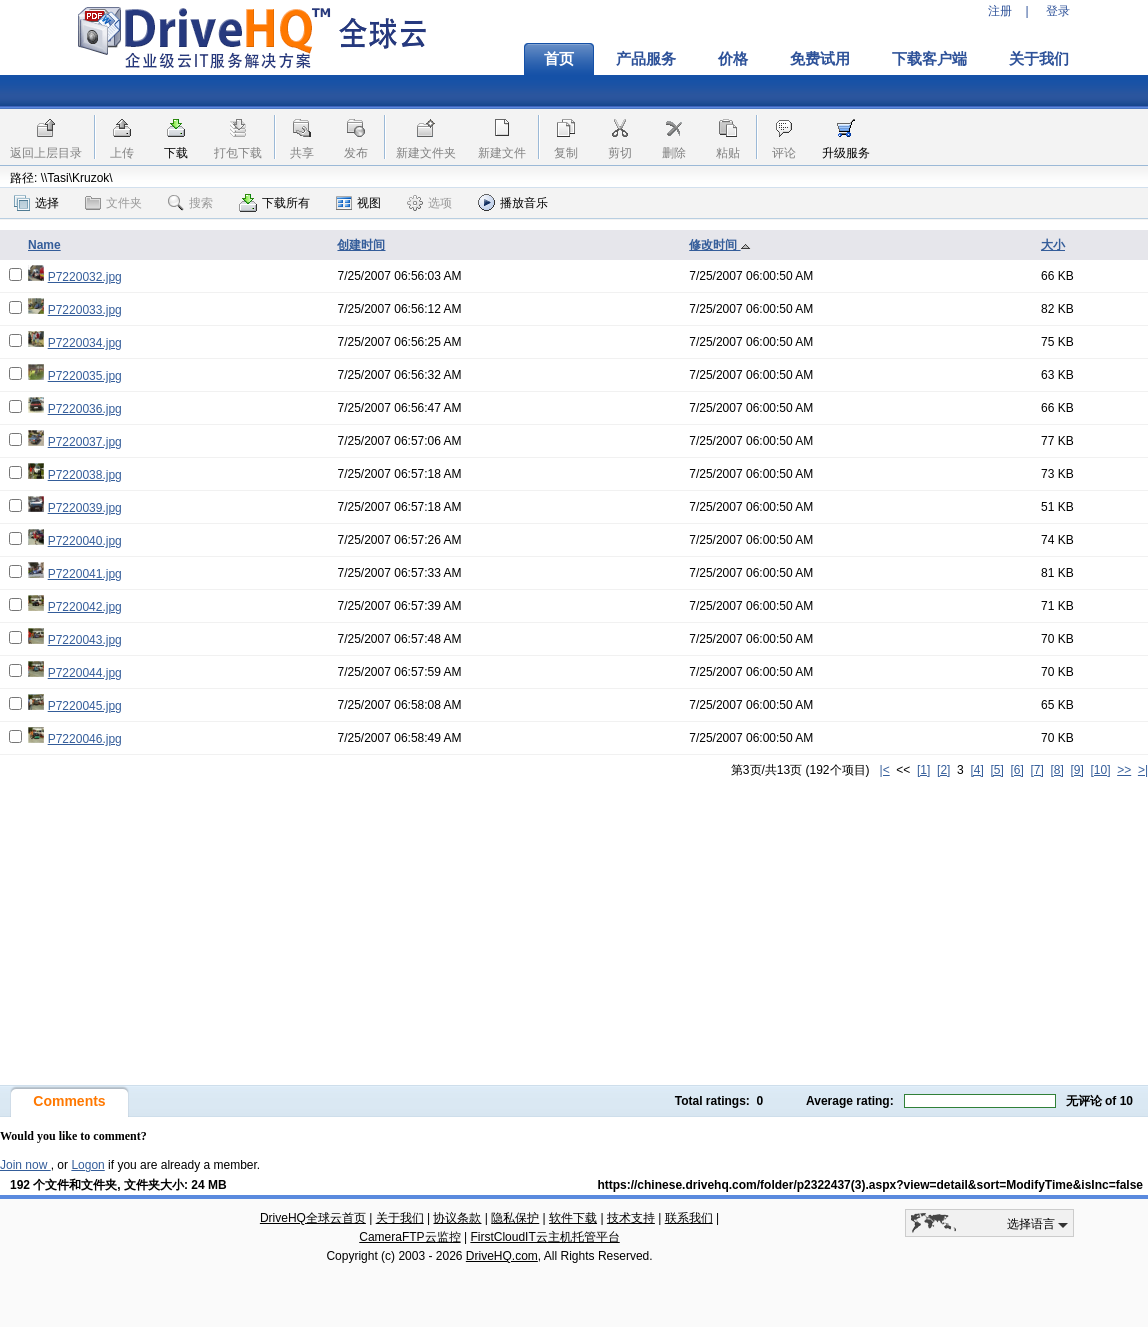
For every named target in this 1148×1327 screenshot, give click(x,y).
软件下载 (573, 1218)
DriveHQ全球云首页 (313, 1218)
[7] (1036, 770)
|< (885, 770)
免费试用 (820, 59)
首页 (559, 59)
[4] (976, 770)
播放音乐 (513, 202)
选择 (36, 203)
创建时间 (361, 245)
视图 (358, 203)
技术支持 (631, 1218)
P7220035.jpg (85, 376)
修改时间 (719, 245)
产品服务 (646, 59)
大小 (1053, 245)
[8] (1056, 770)
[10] (1101, 770)
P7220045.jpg (85, 706)
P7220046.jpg (85, 739)
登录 (1058, 11)
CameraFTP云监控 (409, 1237)
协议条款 (457, 1218)
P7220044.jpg (85, 673)
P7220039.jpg (85, 508)
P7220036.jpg (85, 409)
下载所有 (274, 203)
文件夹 (113, 203)
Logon (87, 1165)
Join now (25, 1165)
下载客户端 (929, 59)
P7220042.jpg (85, 607)
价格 (733, 59)
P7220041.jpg (85, 574)
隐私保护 (515, 1218)
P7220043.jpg (85, 640)
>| (1143, 770)
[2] (943, 770)
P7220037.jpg (85, 442)
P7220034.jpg (85, 343)
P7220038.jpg (85, 475)
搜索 (190, 203)
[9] (1076, 770)
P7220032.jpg (85, 277)
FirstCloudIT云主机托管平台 (544, 1237)
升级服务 (846, 153)
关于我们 (1039, 59)
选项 (429, 203)
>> (1124, 770)
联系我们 (689, 1218)
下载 (176, 153)
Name (44, 245)
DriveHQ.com (502, 1256)
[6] (1016, 770)
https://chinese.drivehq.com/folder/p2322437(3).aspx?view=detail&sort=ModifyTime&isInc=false (870, 1185)
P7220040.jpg (85, 541)
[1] (923, 770)
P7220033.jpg (85, 310)
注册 (1000, 11)
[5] (996, 770)
